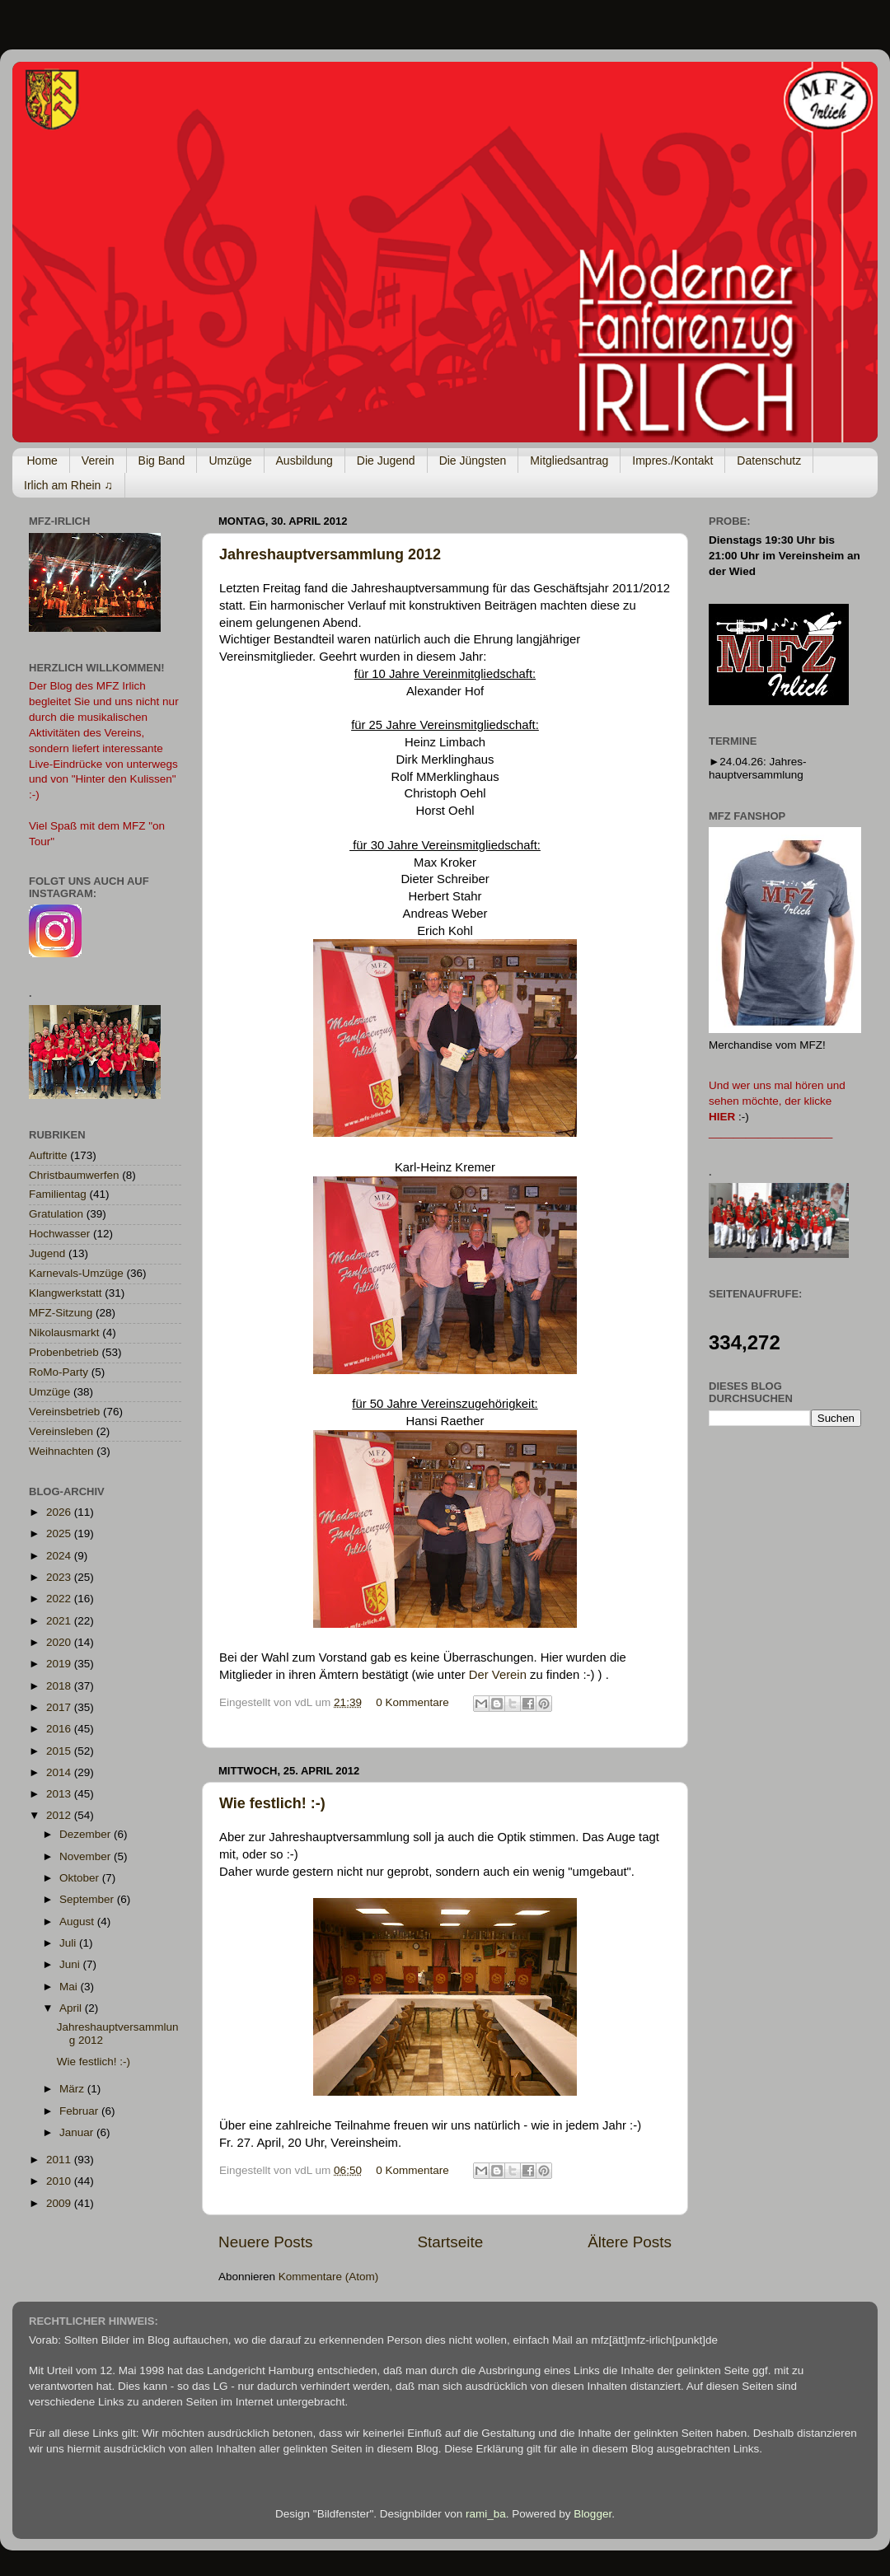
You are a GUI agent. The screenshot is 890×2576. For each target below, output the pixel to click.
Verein (98, 460)
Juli (69, 1943)
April (72, 2008)
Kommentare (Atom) (329, 2276)
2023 (60, 1577)
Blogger (592, 2514)
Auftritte (48, 1155)
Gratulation (56, 1214)
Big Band (161, 460)
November (86, 1856)
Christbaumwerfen (74, 1175)
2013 (60, 1794)
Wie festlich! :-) (272, 1803)
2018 (60, 1686)
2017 (60, 1707)
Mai (70, 1986)
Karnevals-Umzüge (76, 1273)
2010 (60, 2181)
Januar (77, 2132)
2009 (60, 2203)
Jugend (47, 1253)
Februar (80, 2111)
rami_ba (486, 2514)
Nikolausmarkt (64, 1332)
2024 (60, 1556)
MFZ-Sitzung (60, 1313)
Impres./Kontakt (672, 460)
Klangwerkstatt (65, 1293)
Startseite (450, 2242)
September (88, 1899)
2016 (60, 1729)
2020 (60, 1642)
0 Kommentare (412, 1702)
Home (42, 460)
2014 (60, 1772)
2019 (60, 1663)
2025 (60, 1533)
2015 (60, 1751)
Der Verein (498, 1674)
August (78, 1921)
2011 (60, 2159)
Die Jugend (386, 460)
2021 (60, 1621)
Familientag (58, 1194)
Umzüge (229, 460)
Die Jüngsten (473, 460)
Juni (71, 1964)
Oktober (80, 1878)
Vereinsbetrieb (64, 1411)
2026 (60, 1512)
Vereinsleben (61, 1431)
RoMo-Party (58, 1372)
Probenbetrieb (64, 1352)
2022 (60, 1598)
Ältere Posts (630, 2242)
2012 (60, 1815)
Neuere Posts (265, 2242)
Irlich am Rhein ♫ (68, 485)
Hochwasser (59, 1233)
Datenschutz (769, 460)
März (73, 2089)
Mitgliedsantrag (569, 460)
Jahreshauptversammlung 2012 (330, 554)
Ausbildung (304, 460)
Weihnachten (61, 1451)
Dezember (86, 1834)
